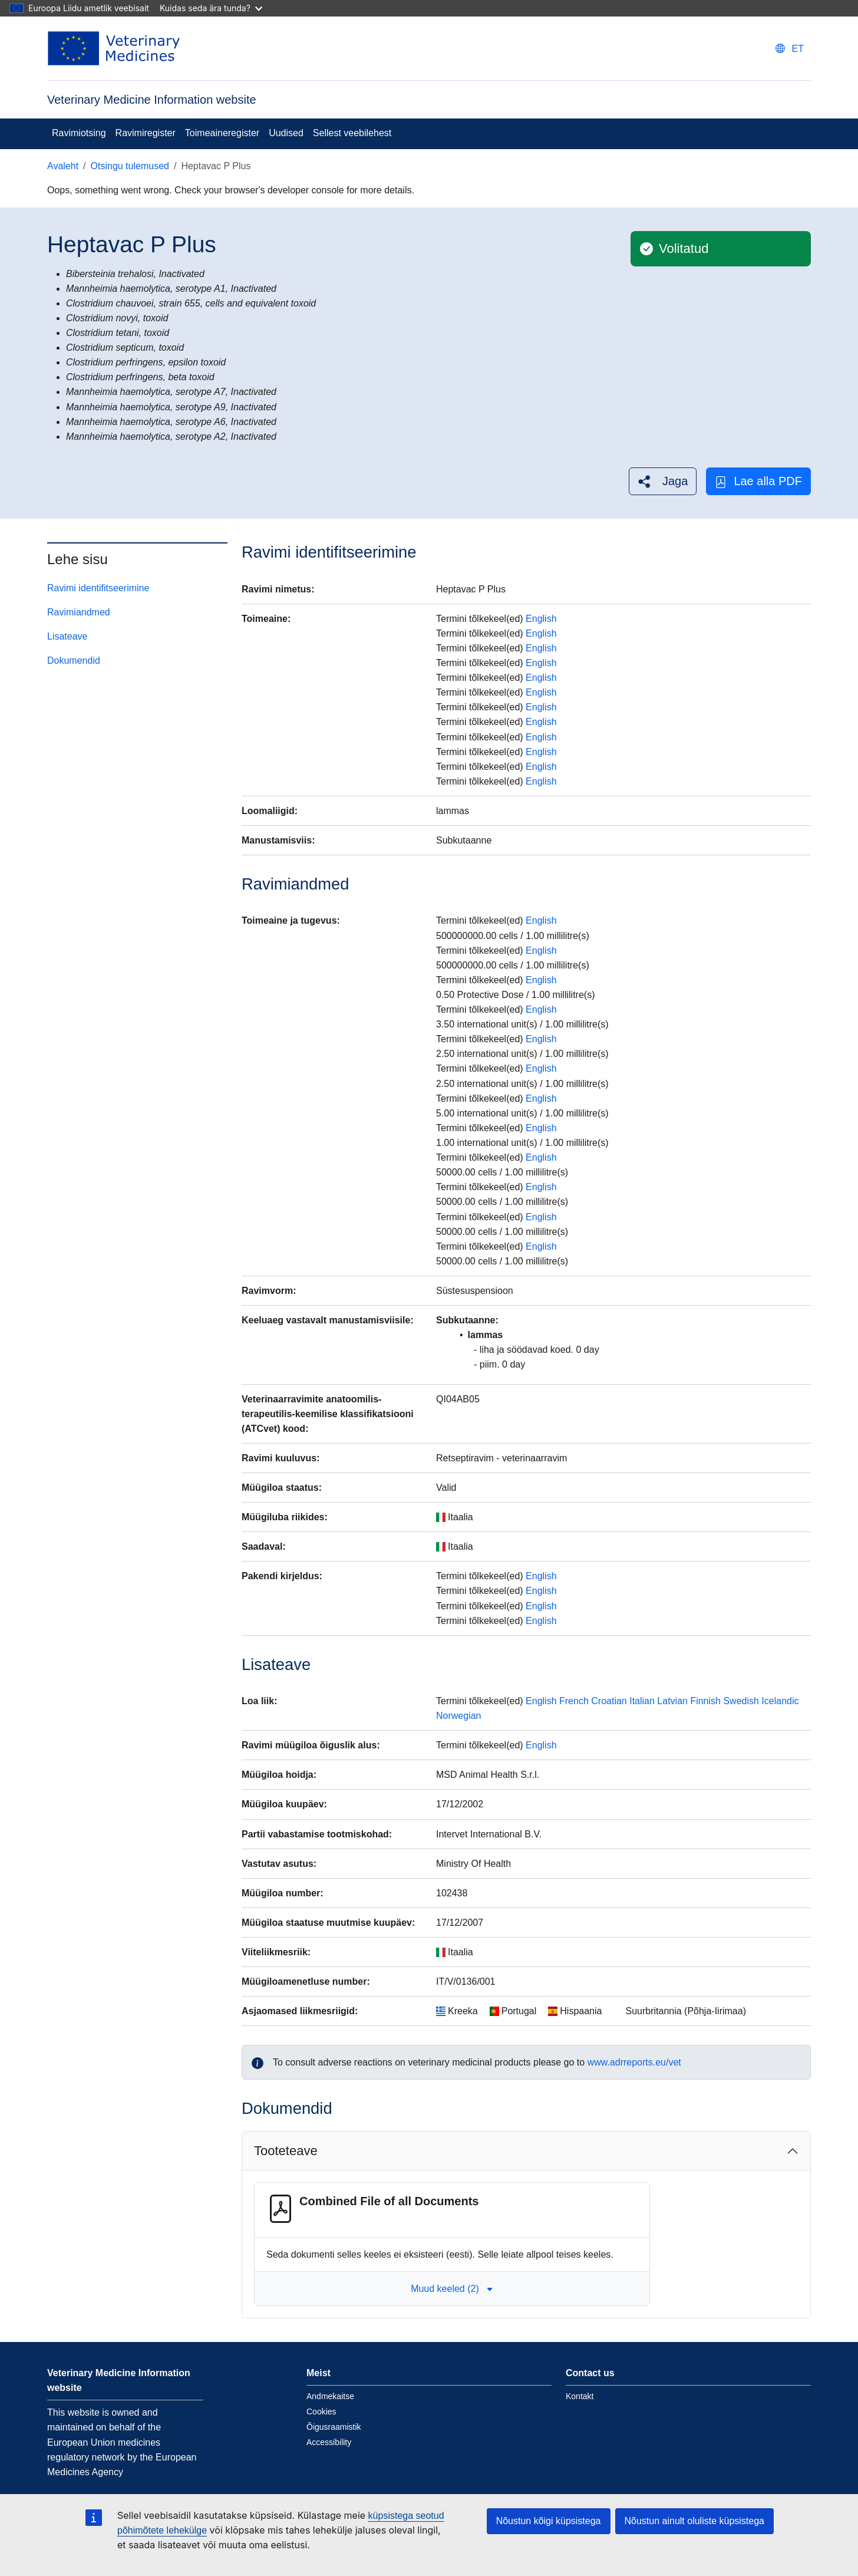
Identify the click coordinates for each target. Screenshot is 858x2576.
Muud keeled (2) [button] (452, 2289)
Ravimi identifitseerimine (98, 588)
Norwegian (458, 1716)
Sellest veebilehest (352, 133)
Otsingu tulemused (130, 166)
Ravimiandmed (78, 612)
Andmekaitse (330, 2396)
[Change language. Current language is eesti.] (789, 49)
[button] (663, 481)
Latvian (672, 1701)
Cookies (321, 2411)
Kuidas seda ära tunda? (211, 8)
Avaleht (62, 166)
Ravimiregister (146, 133)
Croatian (608, 1701)
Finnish (705, 1701)
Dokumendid (73, 660)
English (541, 619)
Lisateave (67, 636)
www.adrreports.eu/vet (634, 2062)
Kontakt (579, 2396)
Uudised (286, 133)
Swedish (740, 1701)
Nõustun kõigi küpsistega (548, 2521)
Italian (642, 1701)
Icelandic (779, 1701)
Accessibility (328, 2442)
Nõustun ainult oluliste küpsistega (694, 2521)
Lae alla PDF (758, 481)
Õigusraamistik (333, 2427)
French (574, 1701)
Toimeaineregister (222, 133)
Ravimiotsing (79, 133)
